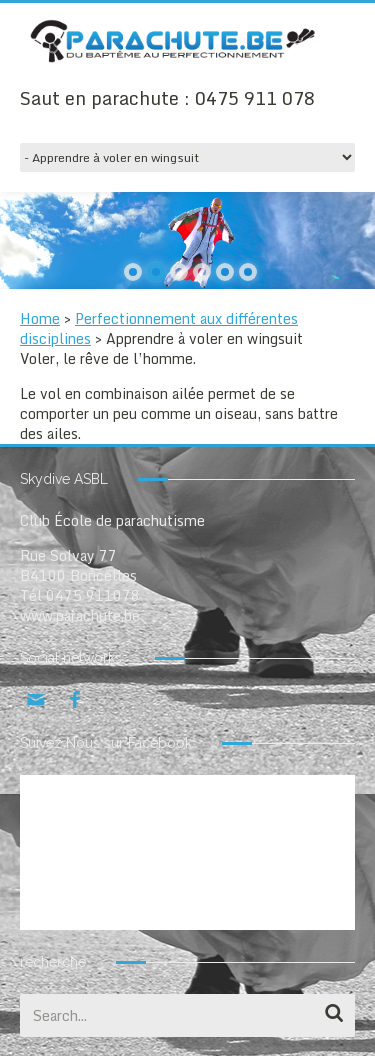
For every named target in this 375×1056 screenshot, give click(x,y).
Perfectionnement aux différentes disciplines (159, 328)
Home (40, 318)
